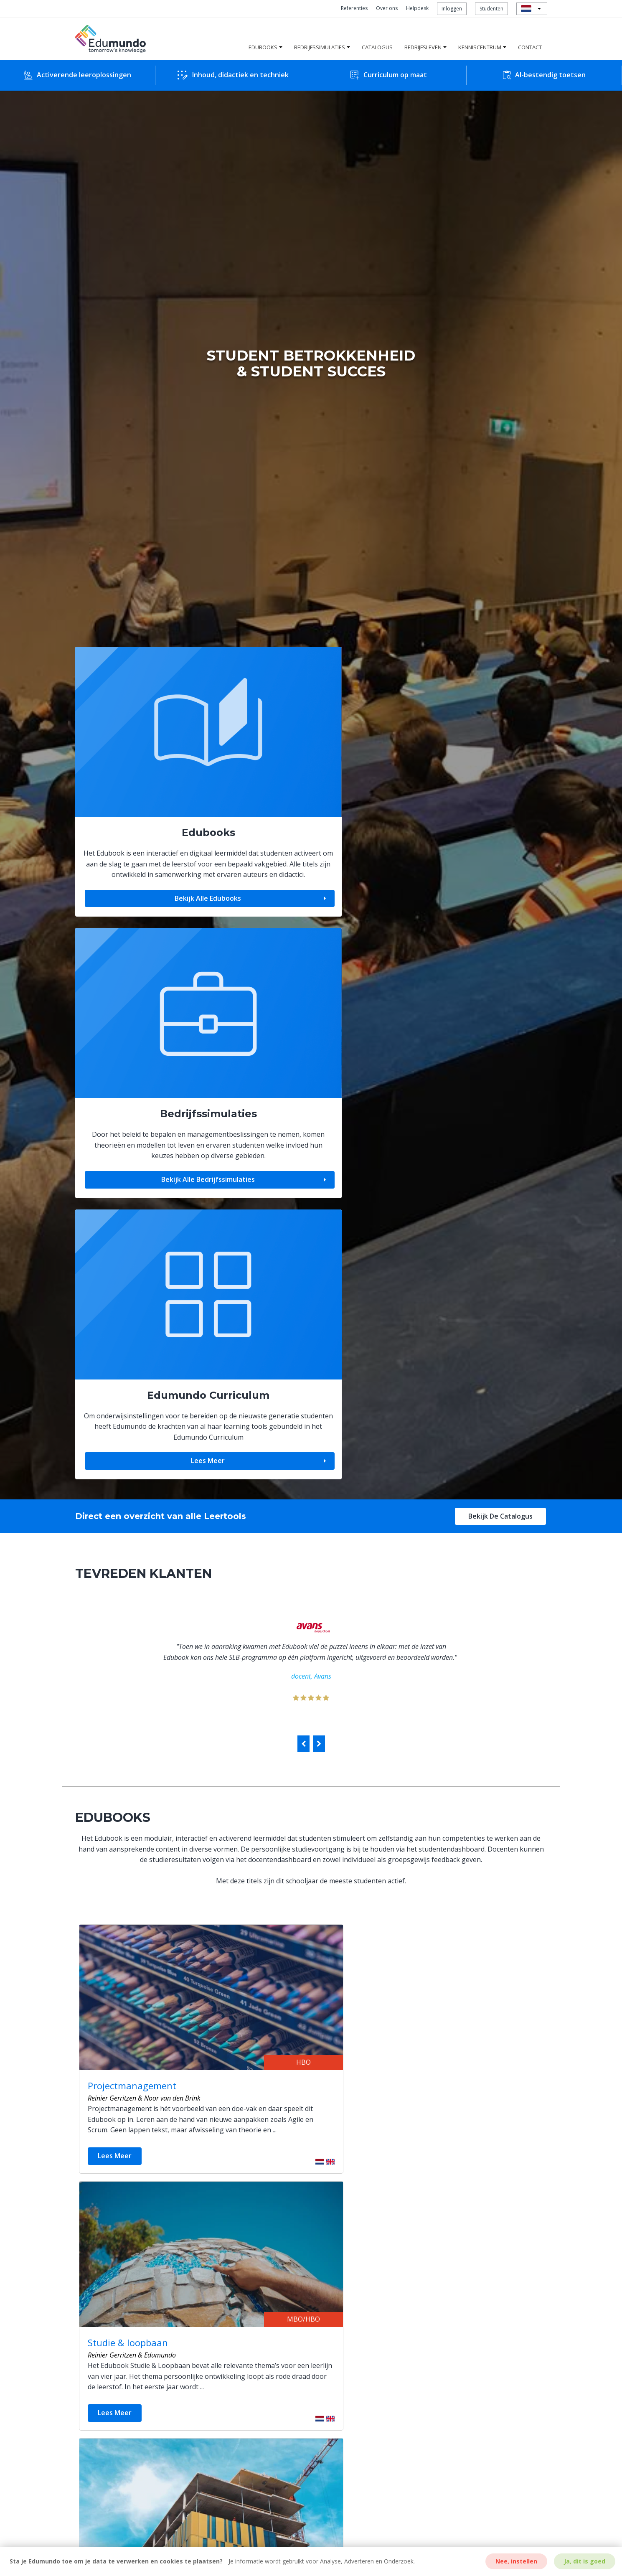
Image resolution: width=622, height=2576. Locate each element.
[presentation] (303, 1137)
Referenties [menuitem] (354, 8)
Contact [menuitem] (530, 47)
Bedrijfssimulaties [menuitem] (319, 47)
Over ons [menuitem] (387, 8)
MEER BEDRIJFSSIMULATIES (309, 2075)
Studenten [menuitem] (491, 8)
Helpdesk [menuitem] (417, 8)
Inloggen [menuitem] (452, 8)
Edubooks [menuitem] (263, 47)
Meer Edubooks (309, 1596)
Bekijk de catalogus (500, 909)
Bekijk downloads (360, 2259)
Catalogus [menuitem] (377, 47)
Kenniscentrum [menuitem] (479, 47)
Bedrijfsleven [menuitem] (423, 47)
